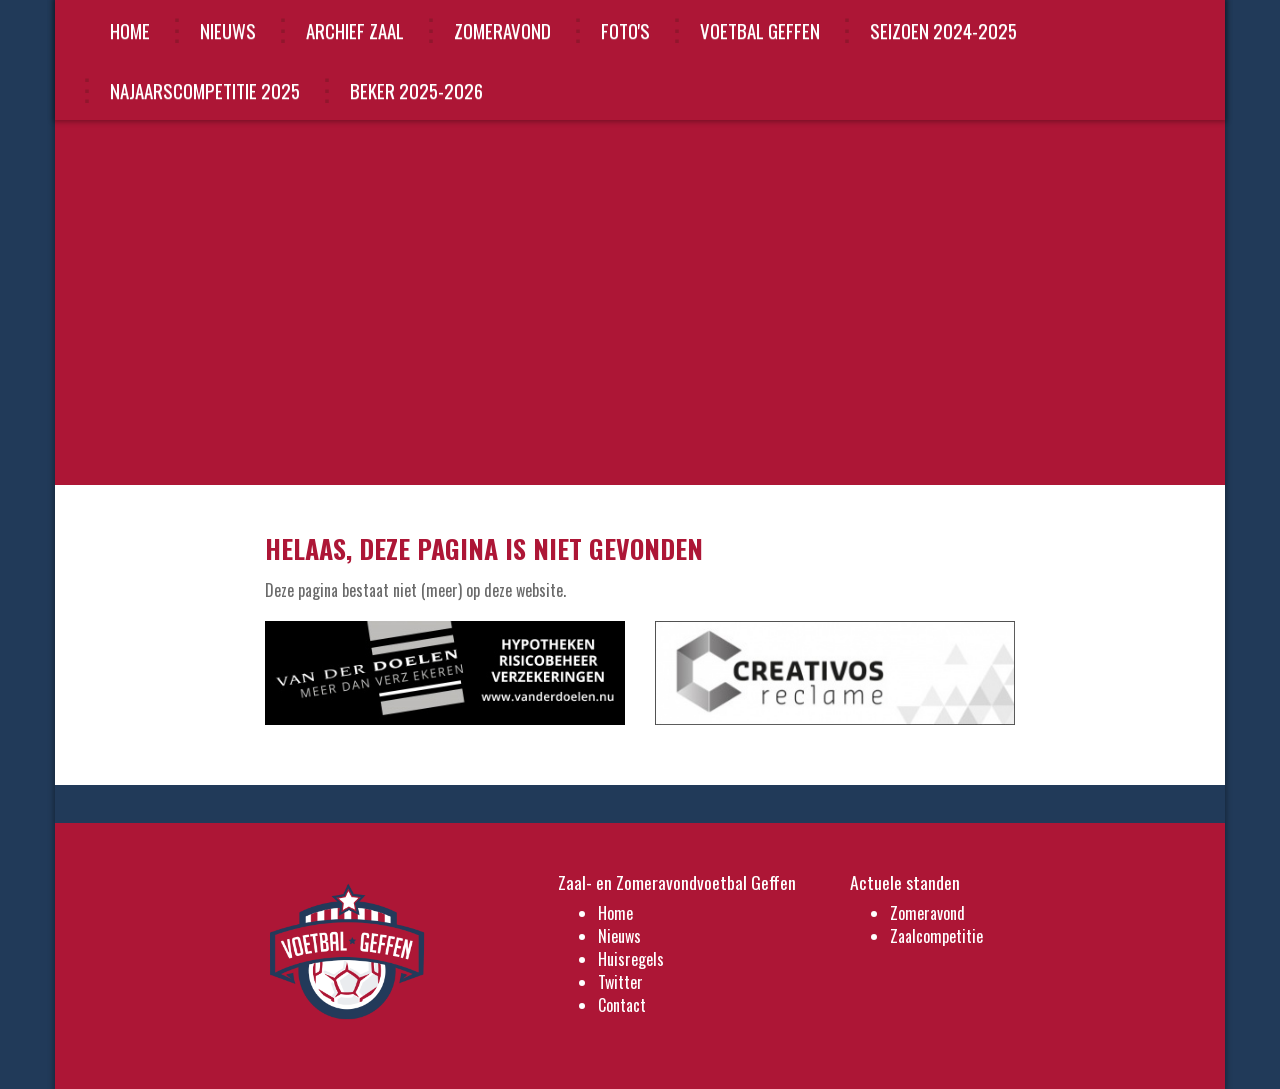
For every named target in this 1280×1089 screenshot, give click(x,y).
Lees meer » (862, 309)
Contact (622, 1005)
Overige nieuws (963, 309)
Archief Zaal (355, 30)
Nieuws (228, 30)
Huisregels (631, 959)
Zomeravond (502, 30)
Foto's (625, 30)
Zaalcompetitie (936, 936)
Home (130, 30)
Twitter (620, 982)
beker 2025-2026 (416, 90)
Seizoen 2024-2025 (943, 30)
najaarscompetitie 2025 (205, 90)
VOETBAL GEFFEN (760, 30)
